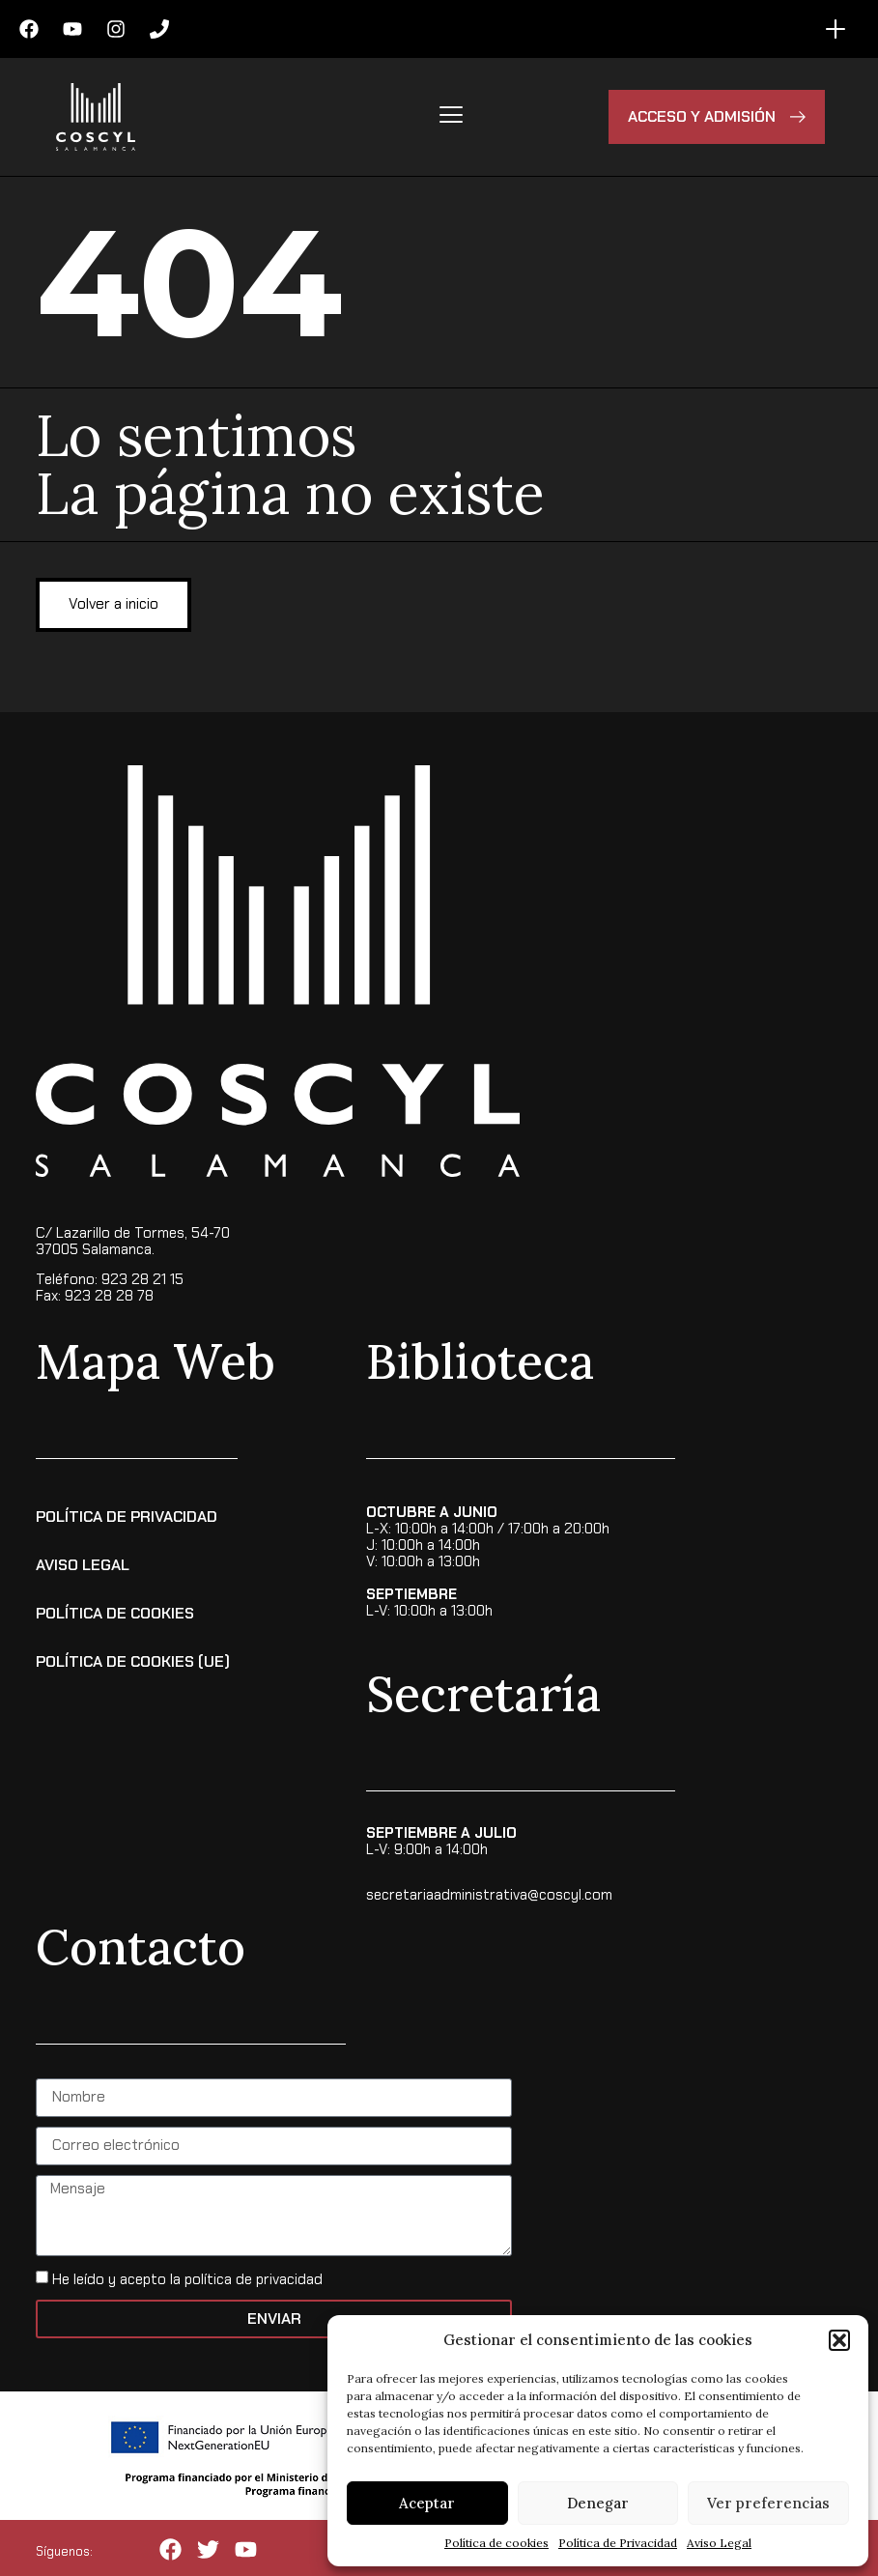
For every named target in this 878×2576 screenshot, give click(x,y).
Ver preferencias (768, 2503)
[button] (839, 2340)
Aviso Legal (719, 2542)
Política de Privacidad (617, 2542)
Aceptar (427, 2503)
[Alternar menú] (835, 29)
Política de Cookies (115, 1612)
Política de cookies (496, 2542)
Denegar (598, 2503)
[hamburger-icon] (451, 117)
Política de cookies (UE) (133, 1660)
